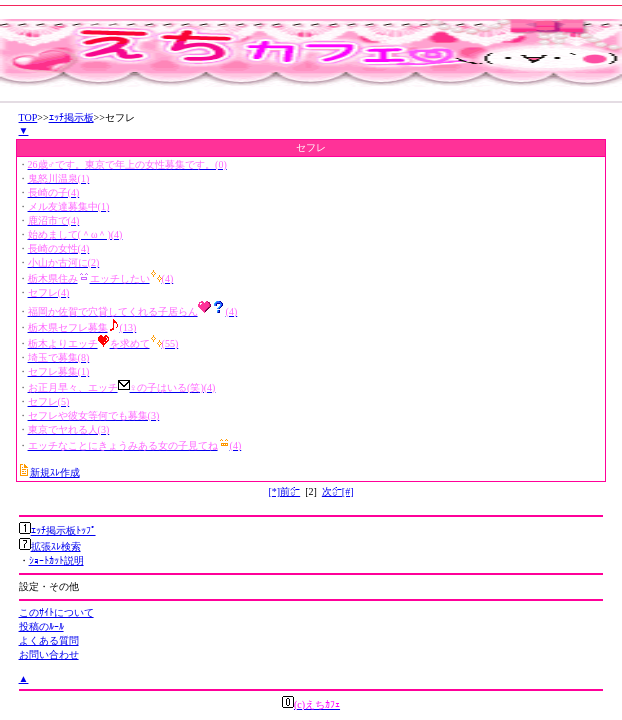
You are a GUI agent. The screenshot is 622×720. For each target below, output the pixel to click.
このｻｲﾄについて (56, 612)
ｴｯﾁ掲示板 (71, 117)
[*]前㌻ (284, 491)
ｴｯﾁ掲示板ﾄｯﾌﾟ (63, 530)
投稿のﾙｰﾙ (41, 626)
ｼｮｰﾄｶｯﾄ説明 (56, 560)
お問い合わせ (49, 654)
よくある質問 (49, 640)
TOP (28, 117)
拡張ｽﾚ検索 (56, 546)
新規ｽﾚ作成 (55, 472)
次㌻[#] (338, 491)
